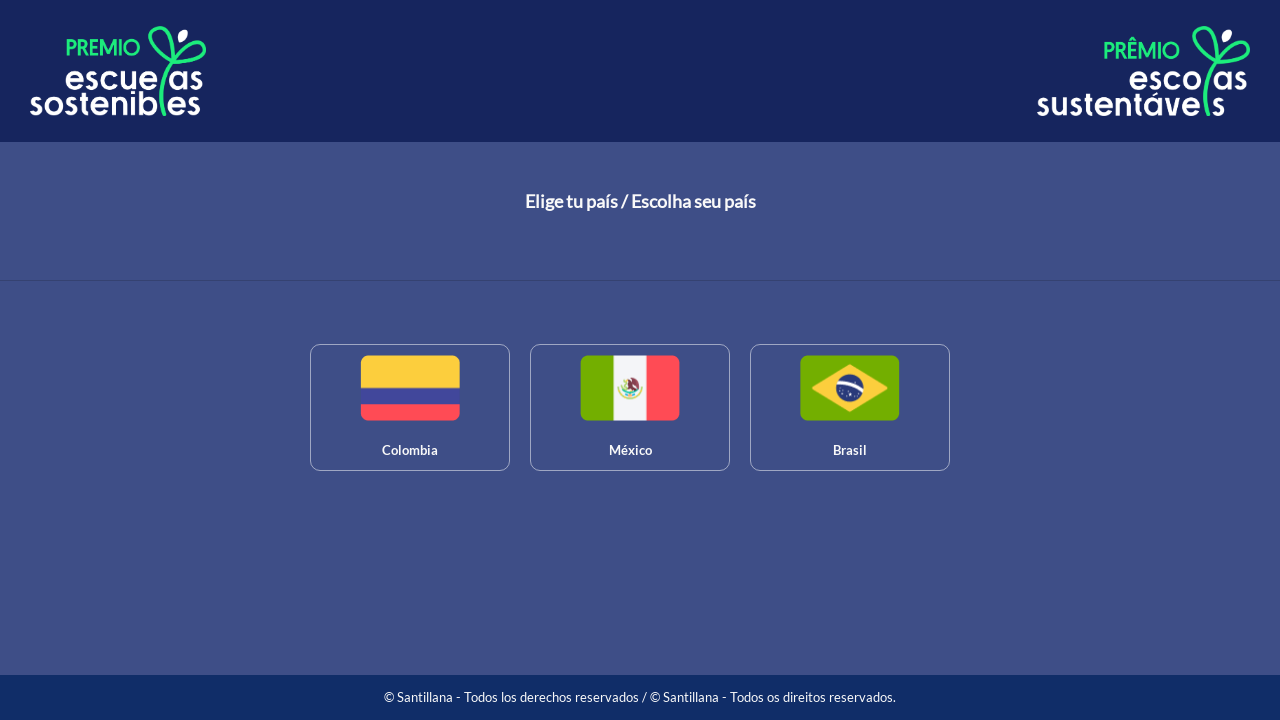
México (630, 450)
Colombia (410, 450)
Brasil (850, 450)
